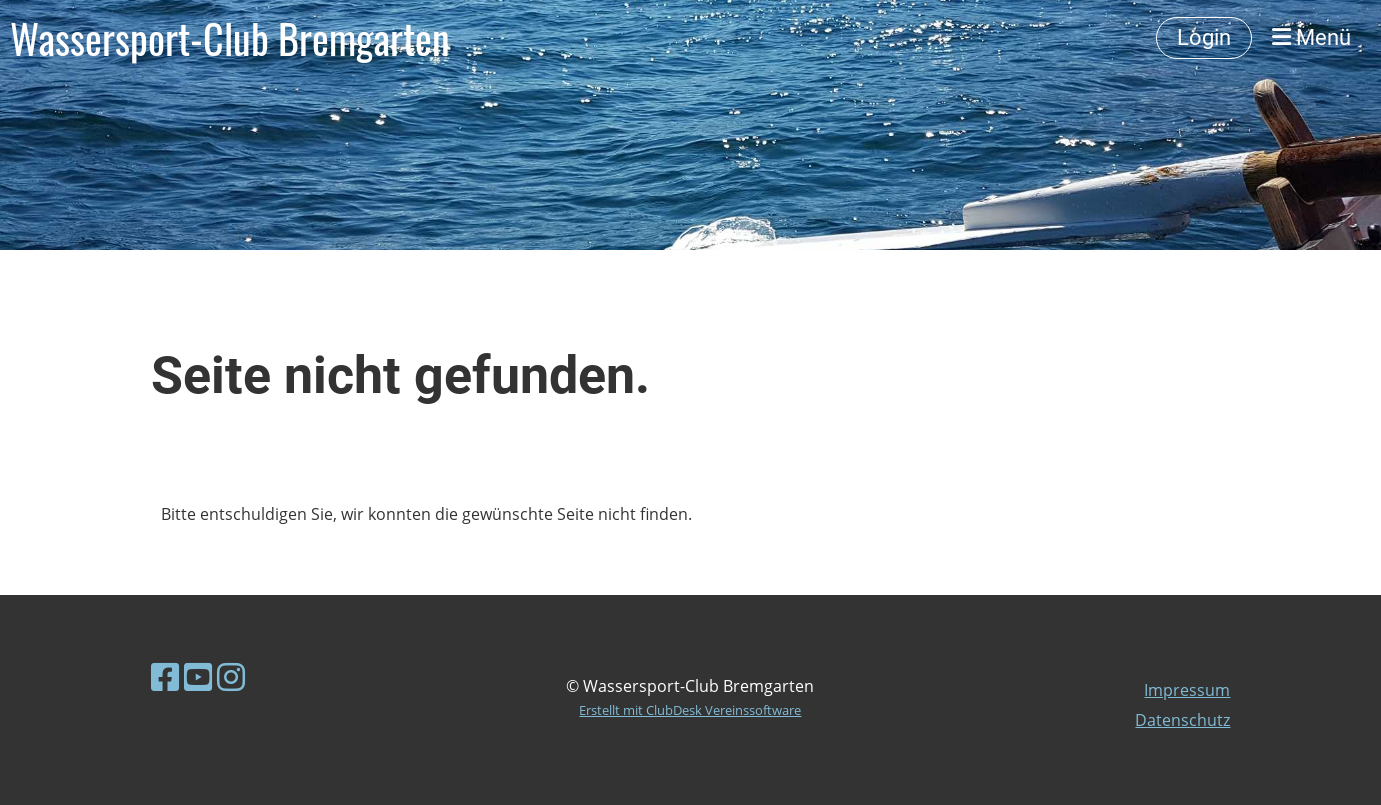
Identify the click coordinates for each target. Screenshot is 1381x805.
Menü (1311, 37)
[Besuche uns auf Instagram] (231, 676)
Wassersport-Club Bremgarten (230, 38)
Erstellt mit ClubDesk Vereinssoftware (690, 710)
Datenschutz (1182, 720)
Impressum (1187, 690)
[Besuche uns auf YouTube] (198, 676)
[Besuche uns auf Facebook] (165, 676)
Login (1204, 37)
